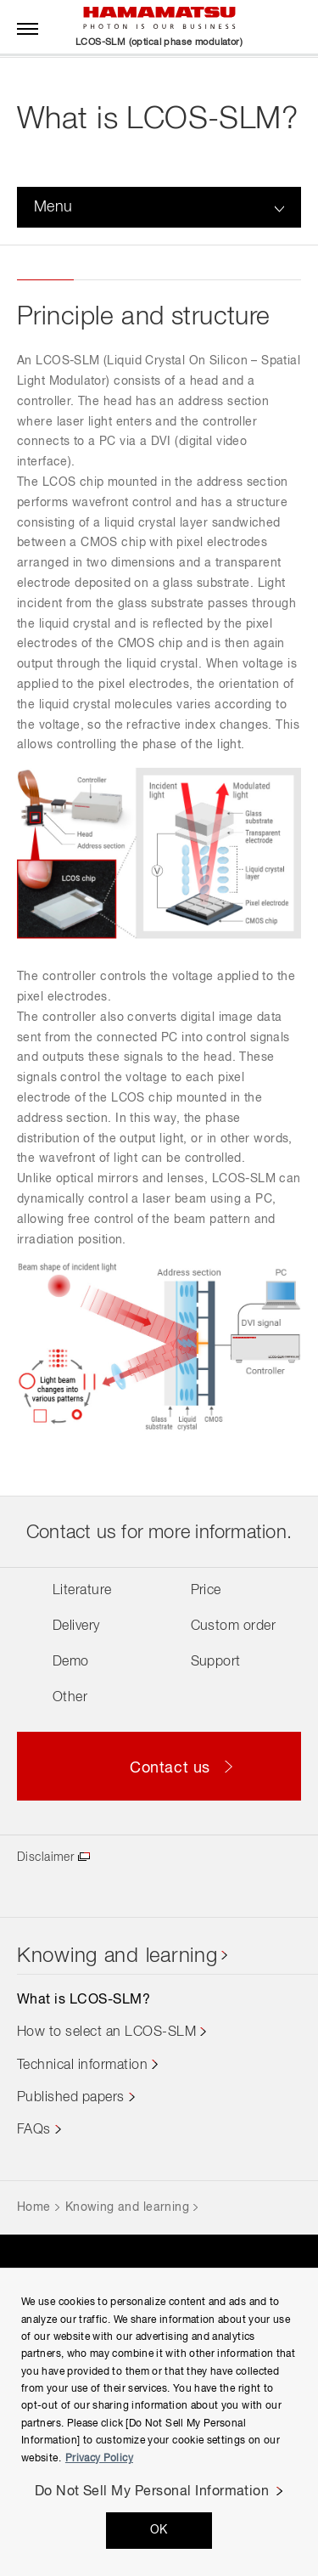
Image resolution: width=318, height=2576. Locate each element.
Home (34, 2207)
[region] (159, 2422)
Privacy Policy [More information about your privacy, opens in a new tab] (99, 2459)
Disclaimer (45, 1857)
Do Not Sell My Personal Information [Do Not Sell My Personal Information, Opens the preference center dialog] (152, 2492)
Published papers (71, 2098)
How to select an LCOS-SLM (106, 2032)
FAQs (34, 2130)
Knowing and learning (117, 1956)
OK (159, 2530)
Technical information (82, 2065)
